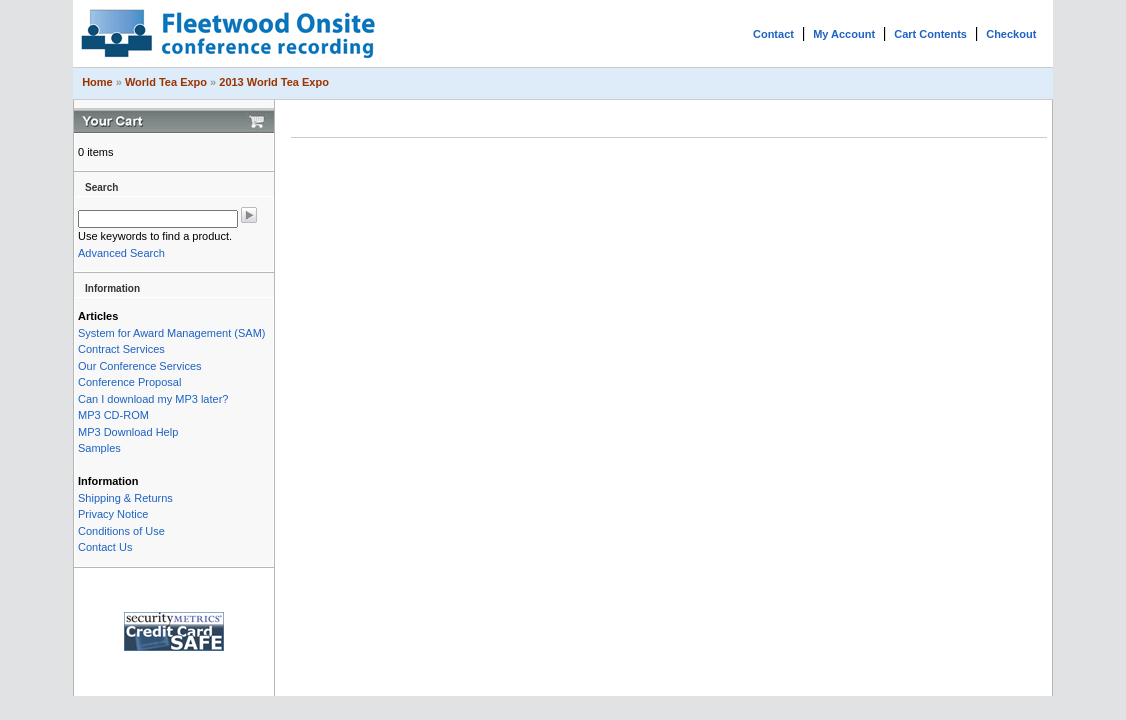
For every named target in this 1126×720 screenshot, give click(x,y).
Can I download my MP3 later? (153, 399)
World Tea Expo (166, 82)
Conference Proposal (129, 382)
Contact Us (105, 547)
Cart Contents (930, 34)
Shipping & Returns (125, 498)
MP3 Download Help (128, 432)
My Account (844, 34)
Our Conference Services (140, 366)
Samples (99, 448)
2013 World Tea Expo (274, 82)
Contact (773, 34)
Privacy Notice (113, 514)
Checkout (1011, 34)
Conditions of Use (121, 531)
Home (97, 82)
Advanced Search (121, 253)
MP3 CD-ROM (113, 415)
